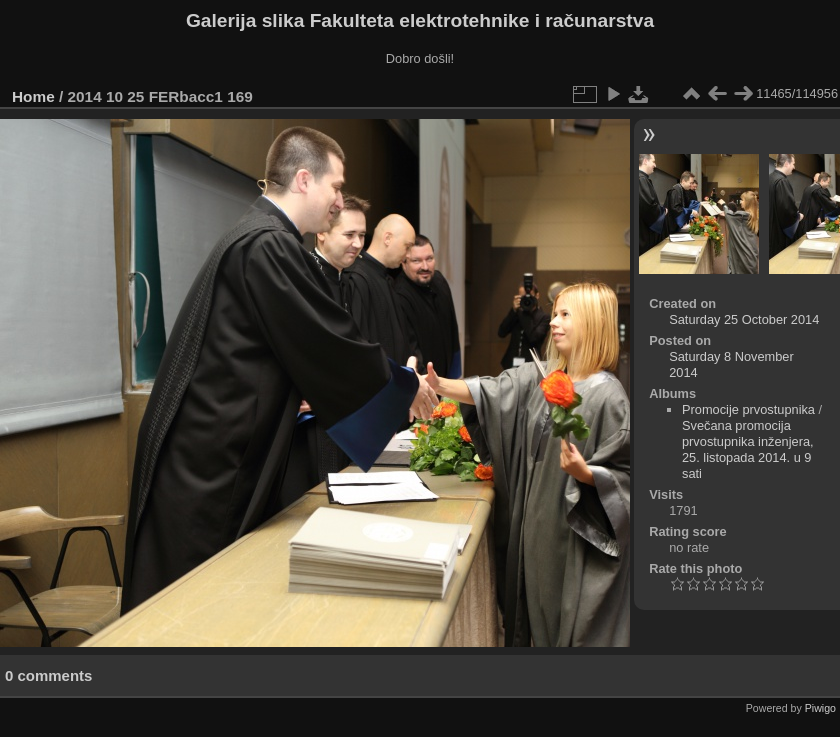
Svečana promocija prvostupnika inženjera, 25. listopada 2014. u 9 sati (748, 449)
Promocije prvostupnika (748, 409)
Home (33, 96)
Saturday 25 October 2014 (744, 319)
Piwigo (820, 708)
